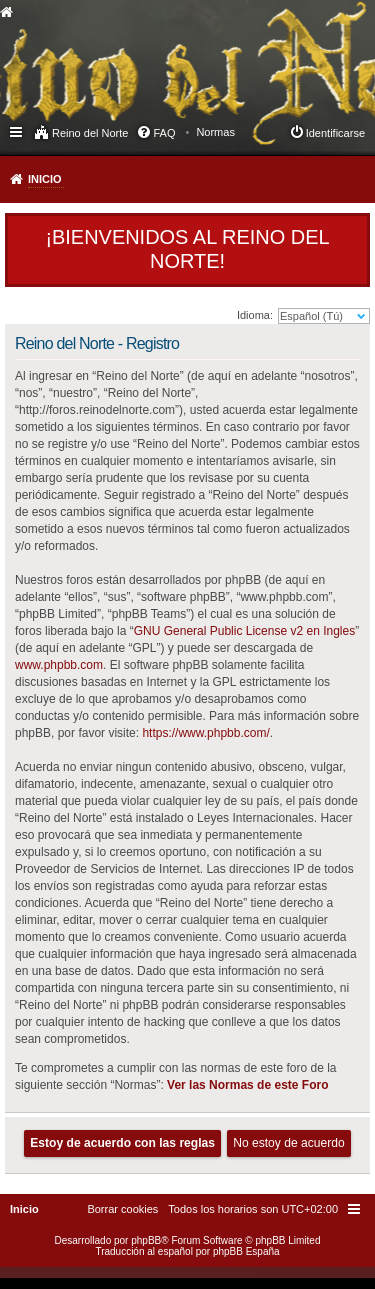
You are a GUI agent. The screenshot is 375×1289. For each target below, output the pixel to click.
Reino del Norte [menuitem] (90, 133)
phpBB (146, 1240)
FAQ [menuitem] (164, 133)
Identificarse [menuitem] (335, 133)
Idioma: (255, 315)
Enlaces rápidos (17, 131)
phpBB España (246, 1251)
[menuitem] (215, 132)
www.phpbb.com (59, 665)
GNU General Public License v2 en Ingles (244, 631)
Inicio (45, 179)
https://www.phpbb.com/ (205, 733)
